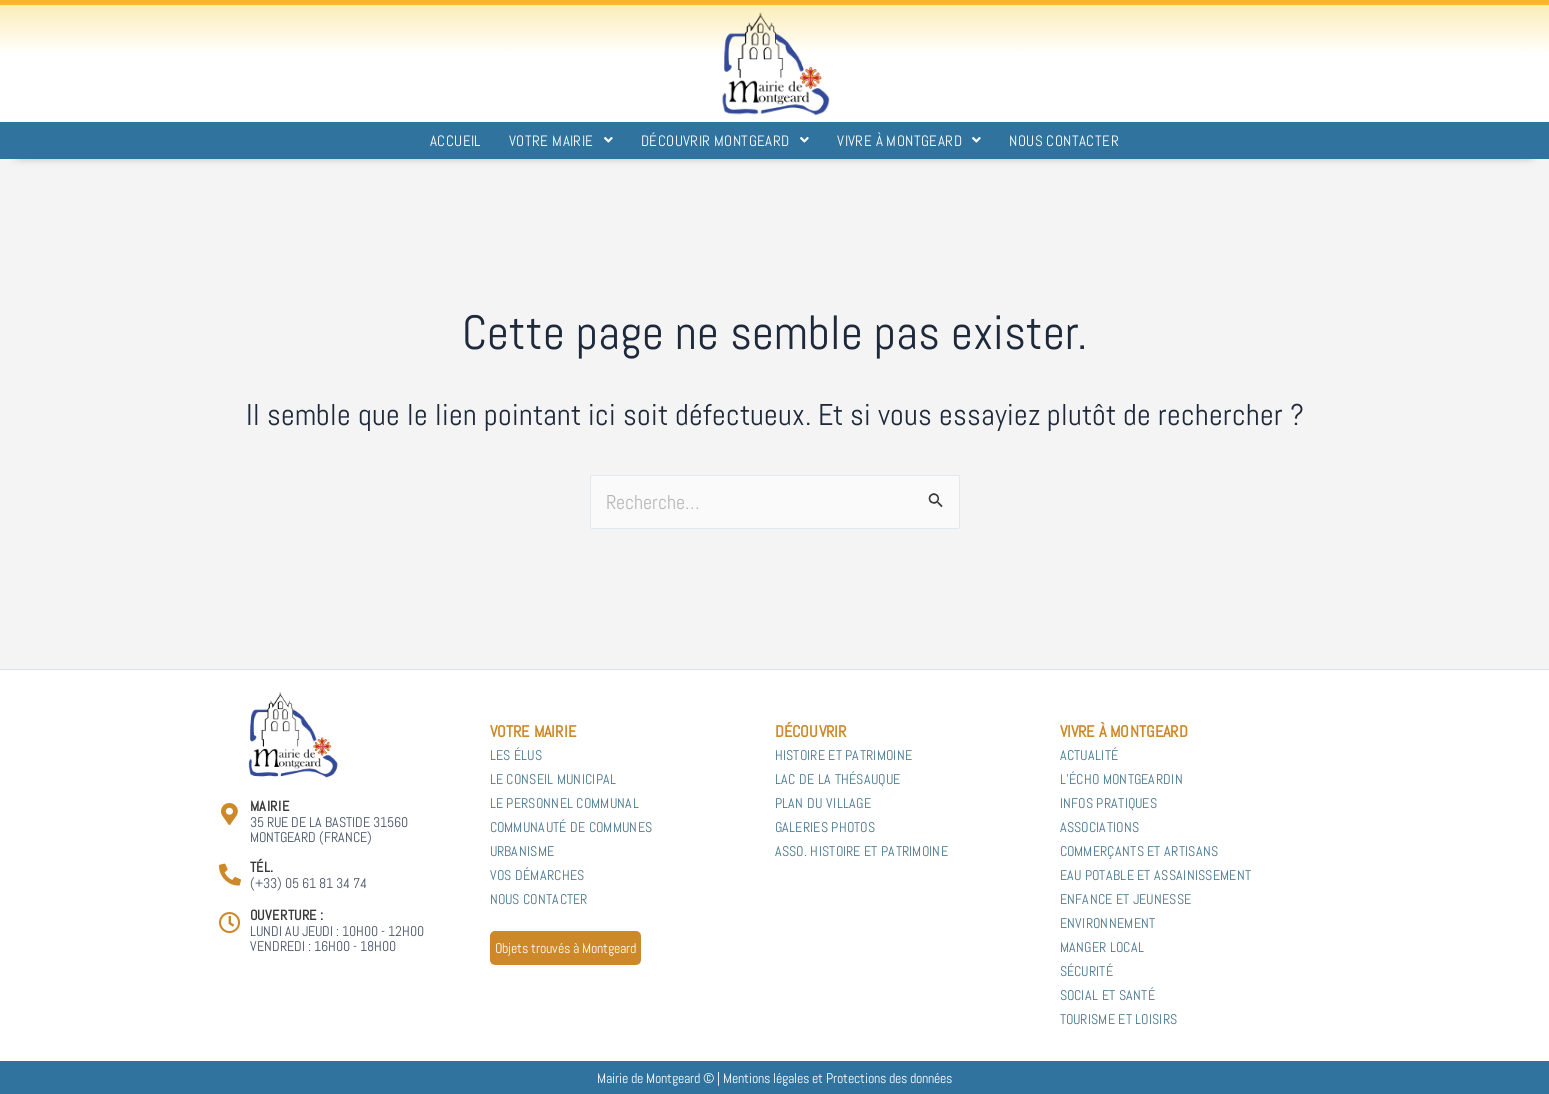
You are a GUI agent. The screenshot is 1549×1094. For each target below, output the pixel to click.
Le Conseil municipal (553, 779)
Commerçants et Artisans (1139, 851)
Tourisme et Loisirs (1119, 1019)
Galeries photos (825, 827)
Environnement (1108, 923)
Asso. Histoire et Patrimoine (861, 851)
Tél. (262, 867)
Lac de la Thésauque (838, 779)
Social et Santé (1108, 995)
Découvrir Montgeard (725, 140)
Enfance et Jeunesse (1126, 899)
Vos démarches (537, 875)
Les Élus (516, 755)
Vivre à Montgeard (909, 140)
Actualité (1089, 755)
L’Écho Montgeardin (1121, 779)
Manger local (1104, 947)
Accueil (455, 140)
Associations (1100, 827)
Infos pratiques (1109, 803)
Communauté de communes (571, 827)
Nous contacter (1064, 140)
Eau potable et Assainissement (1156, 875)
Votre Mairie (561, 140)
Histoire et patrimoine (844, 755)
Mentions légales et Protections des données (837, 1078)
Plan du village (823, 803)
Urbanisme (522, 851)
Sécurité (1086, 971)
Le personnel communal (564, 803)
